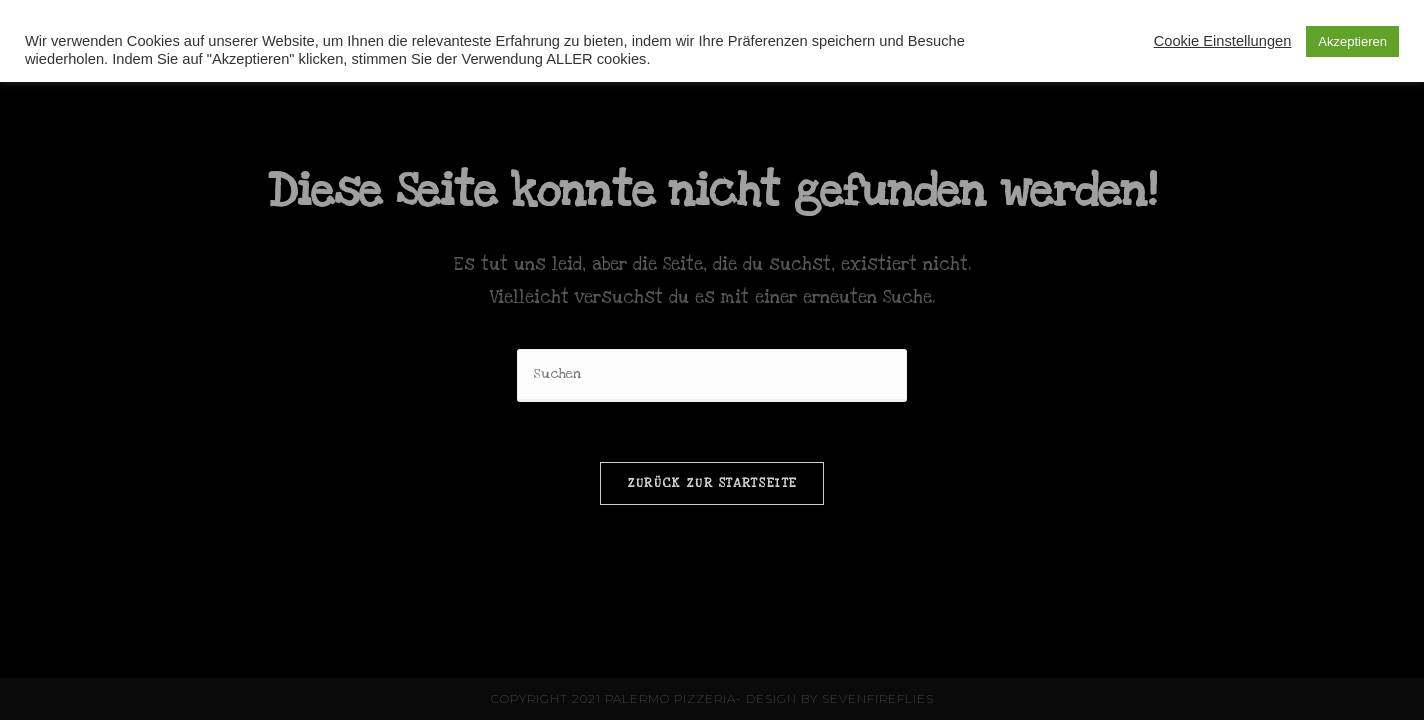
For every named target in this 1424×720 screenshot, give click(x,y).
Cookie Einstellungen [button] (1223, 41)
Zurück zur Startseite (712, 483)
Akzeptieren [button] (1352, 41)
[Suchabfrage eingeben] (712, 375)
